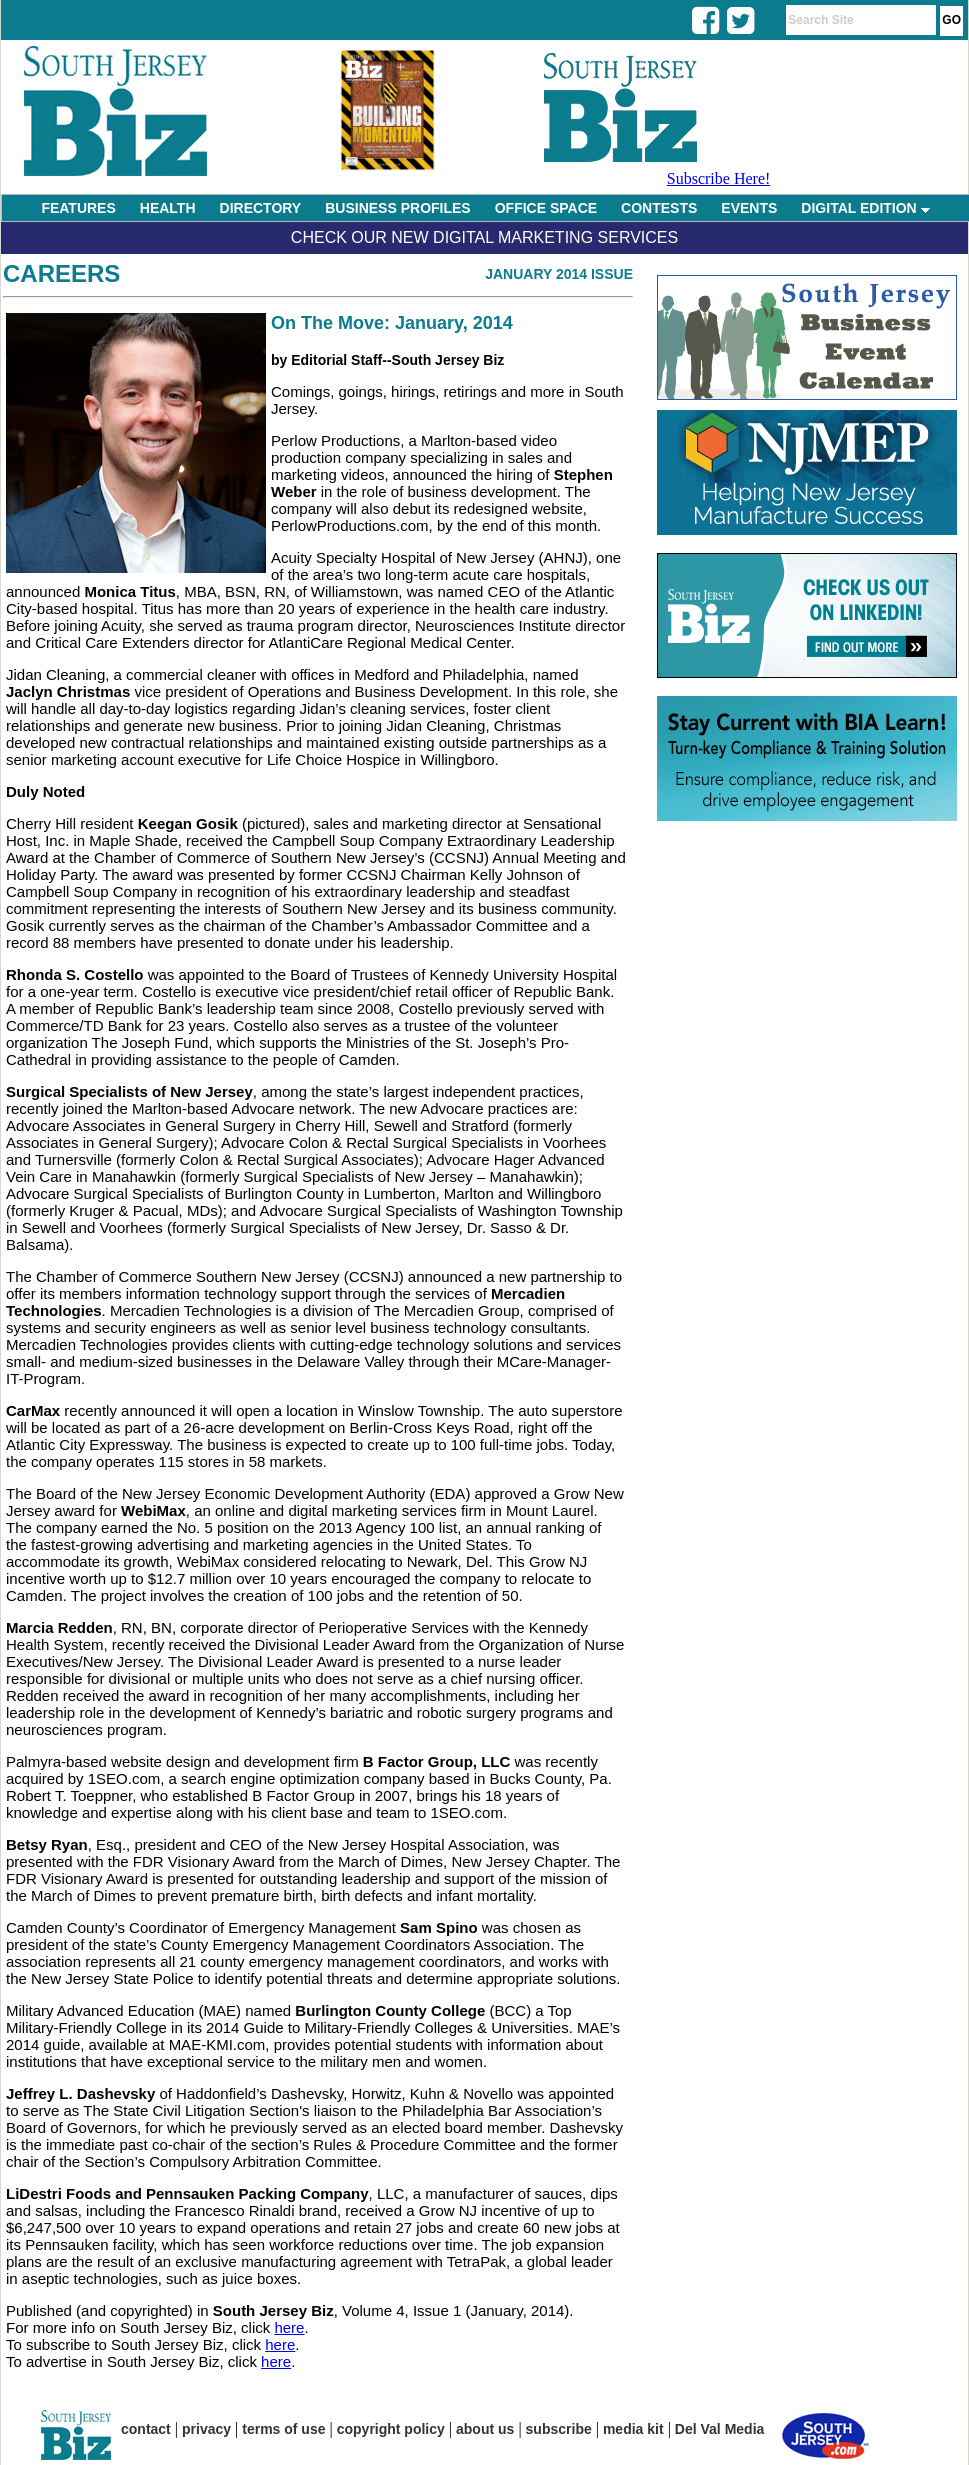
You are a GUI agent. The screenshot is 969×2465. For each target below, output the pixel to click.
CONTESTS (659, 208)
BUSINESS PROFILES (397, 208)
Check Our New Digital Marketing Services (484, 237)
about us (485, 2429)
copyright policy (391, 2429)
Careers (61, 273)
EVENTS (749, 208)
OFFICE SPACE (546, 208)
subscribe (559, 2429)
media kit (633, 2429)
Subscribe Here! (719, 178)
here (289, 2327)
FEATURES (78, 208)
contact (146, 2429)
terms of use (283, 2429)
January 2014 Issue (559, 274)
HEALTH (168, 208)
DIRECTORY (261, 208)
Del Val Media (719, 2429)
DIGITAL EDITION (865, 208)
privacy (206, 2429)
